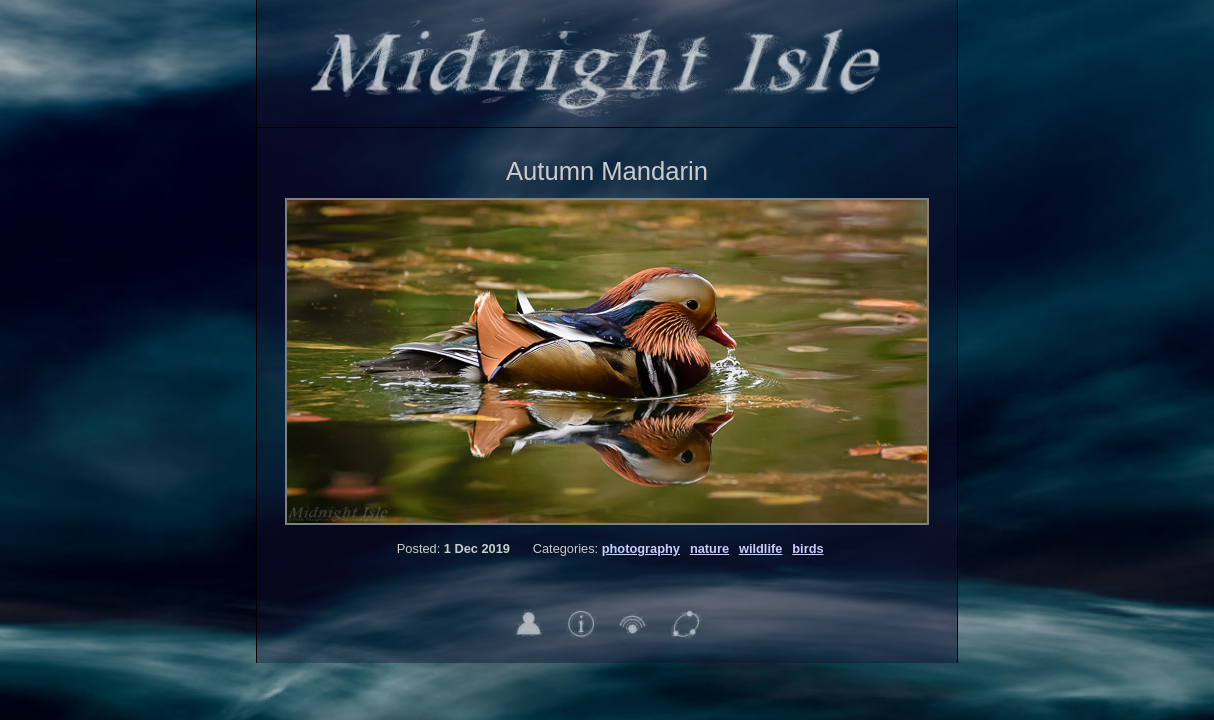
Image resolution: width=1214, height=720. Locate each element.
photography (641, 548)
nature (709, 548)
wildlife (760, 548)
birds (807, 548)
